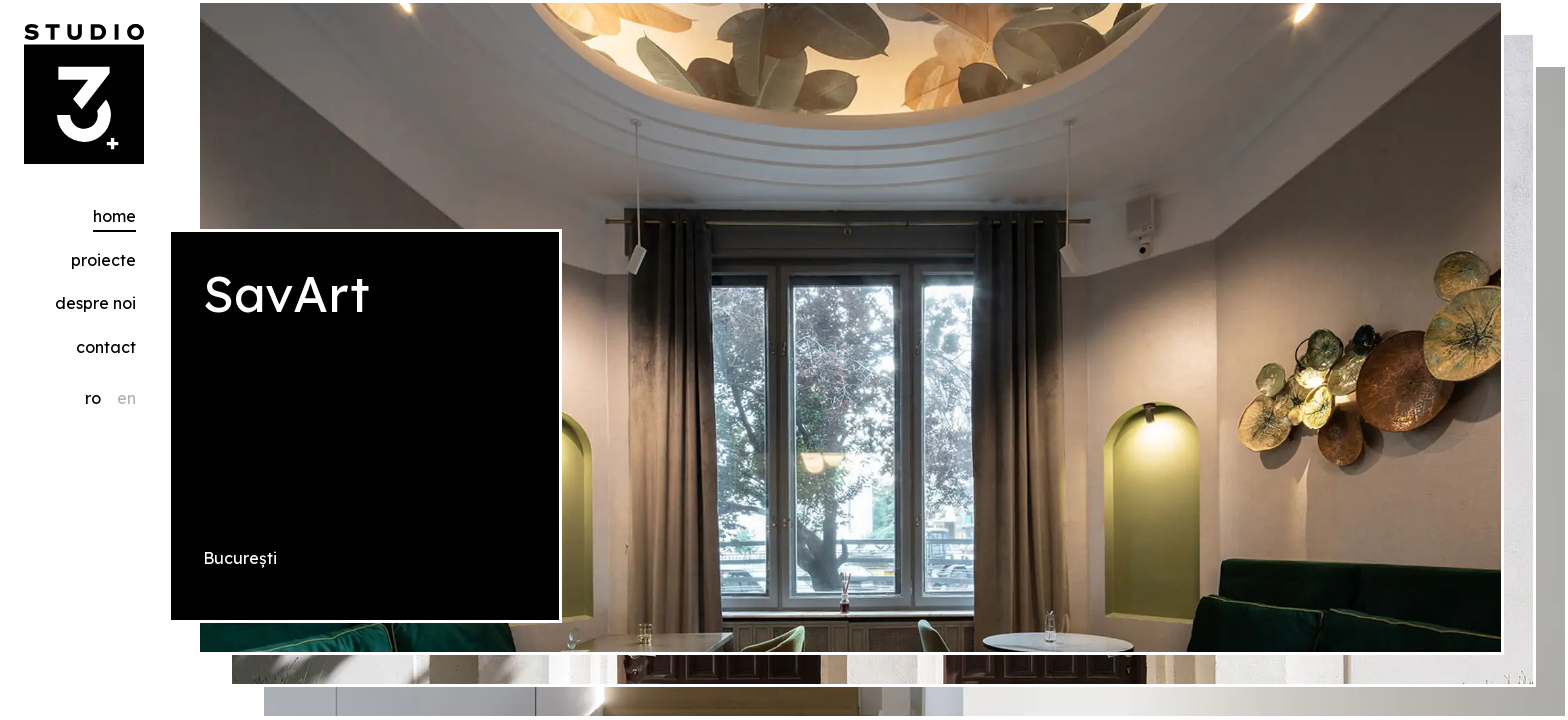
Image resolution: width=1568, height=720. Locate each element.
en (126, 398)
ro (93, 398)
